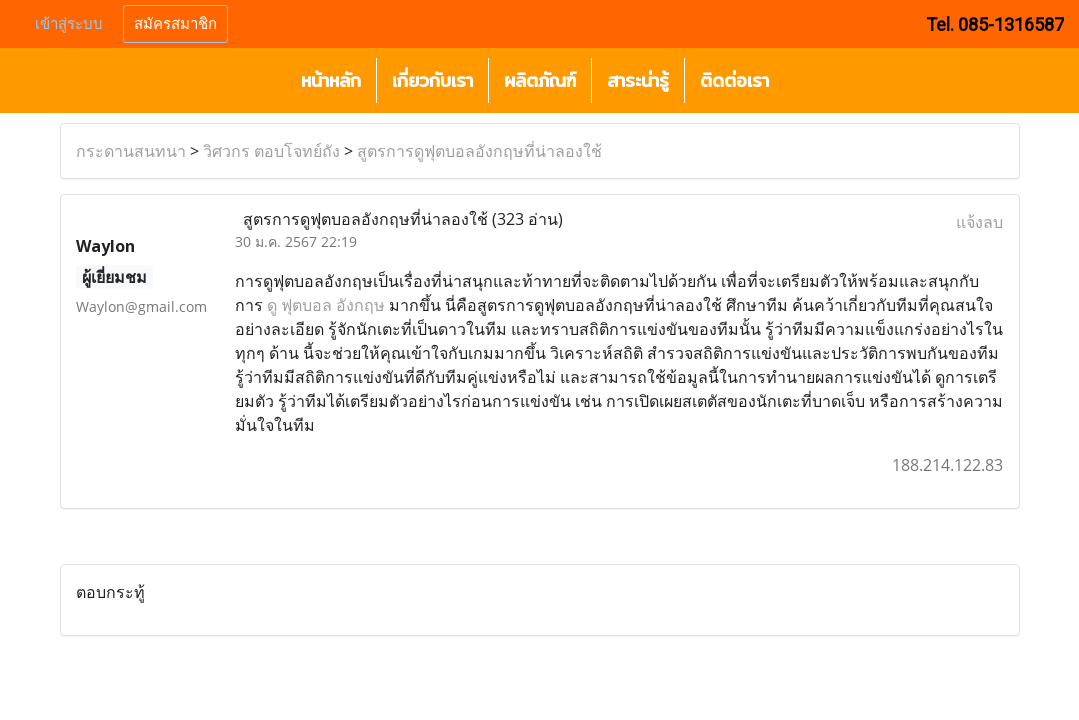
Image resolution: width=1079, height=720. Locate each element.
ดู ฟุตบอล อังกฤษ (326, 305)
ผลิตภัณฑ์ (540, 80)
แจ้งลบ (979, 222)
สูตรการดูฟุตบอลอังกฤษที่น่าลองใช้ (479, 151)
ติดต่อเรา (734, 80)
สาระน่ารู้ (638, 80)
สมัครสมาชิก (175, 24)
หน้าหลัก (331, 80)
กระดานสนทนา (131, 151)
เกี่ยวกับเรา (432, 80)
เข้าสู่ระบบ (69, 24)
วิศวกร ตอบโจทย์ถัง (271, 151)
